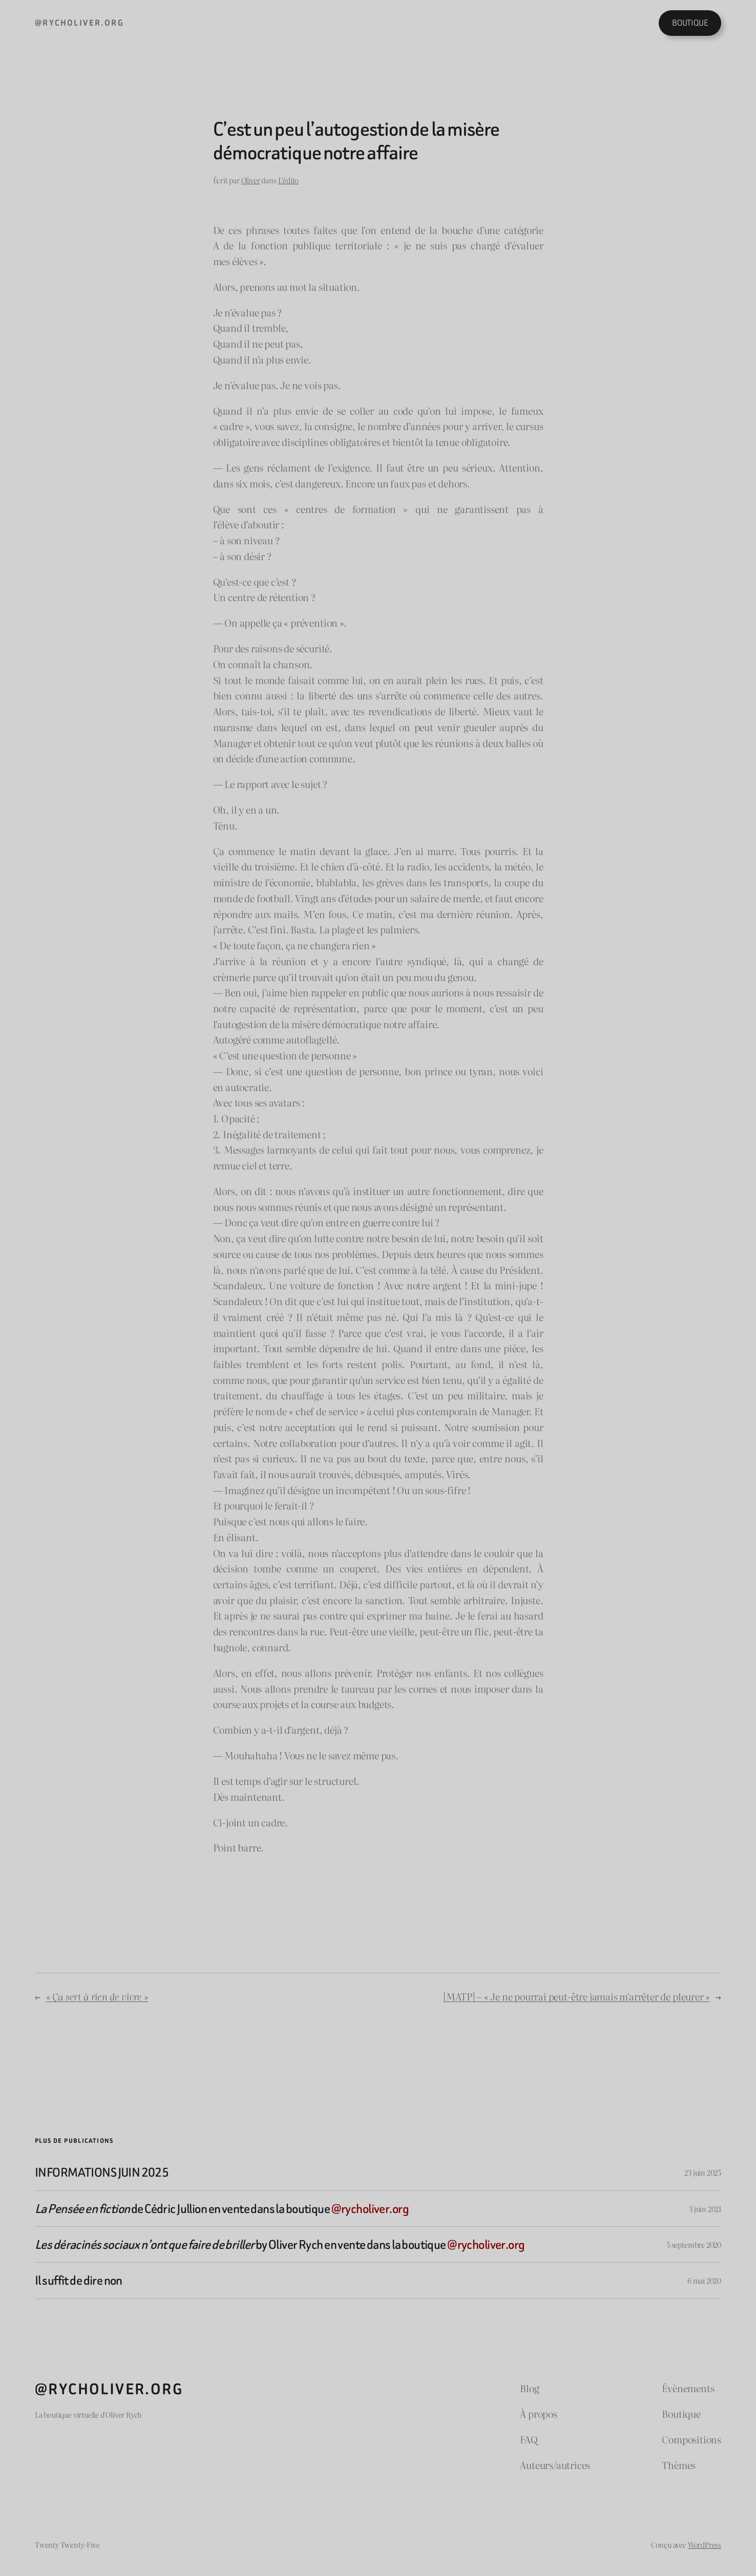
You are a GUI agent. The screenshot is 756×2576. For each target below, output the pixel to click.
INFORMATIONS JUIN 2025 (102, 2172)
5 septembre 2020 (693, 2244)
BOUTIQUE (690, 23)
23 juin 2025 (702, 2172)
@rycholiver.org (79, 23)
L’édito (288, 180)
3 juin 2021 (705, 2208)
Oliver (250, 180)
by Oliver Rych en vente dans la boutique (280, 2244)
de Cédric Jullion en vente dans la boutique (222, 2208)
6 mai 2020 (704, 2280)
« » (97, 1996)
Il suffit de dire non (78, 2280)
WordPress (704, 2544)
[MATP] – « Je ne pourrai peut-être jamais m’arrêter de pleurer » (576, 1996)
